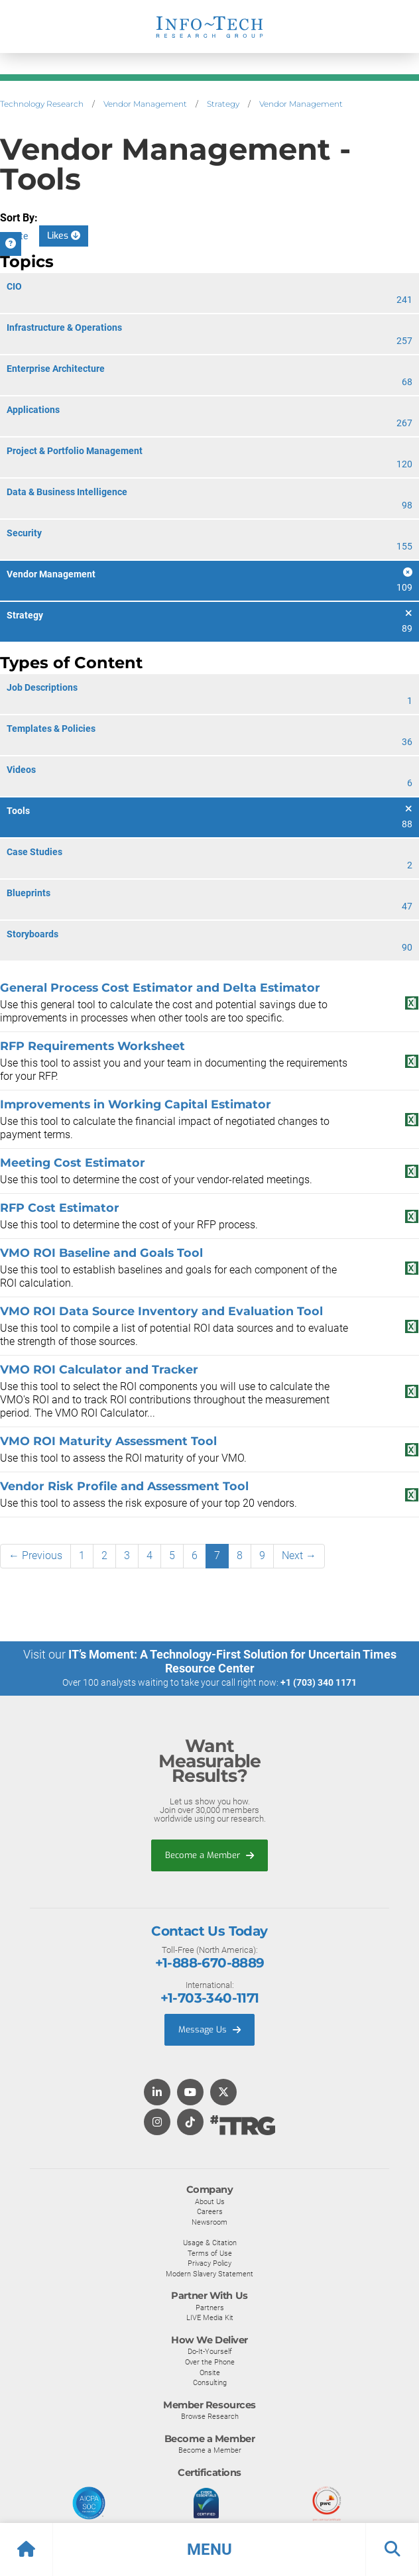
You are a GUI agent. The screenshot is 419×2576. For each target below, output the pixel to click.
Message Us (209, 2029)
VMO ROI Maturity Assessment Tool (108, 1441)
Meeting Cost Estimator (72, 1162)
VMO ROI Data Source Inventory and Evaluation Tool (161, 1311)
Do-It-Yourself (210, 2351)
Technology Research (42, 104)
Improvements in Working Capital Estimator (135, 1104)
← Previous (35, 1555)
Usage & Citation (210, 2242)
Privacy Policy (209, 2263)
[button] (209, 2549)
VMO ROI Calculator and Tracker (99, 1369)
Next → (299, 1555)
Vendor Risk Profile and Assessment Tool (124, 1486)
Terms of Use (210, 2253)
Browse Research (210, 2416)
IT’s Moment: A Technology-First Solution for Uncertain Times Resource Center (232, 1661)
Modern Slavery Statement (209, 2273)
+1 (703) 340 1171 (318, 1682)
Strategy (223, 104)
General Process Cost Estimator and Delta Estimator (160, 987)
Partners (210, 2307)
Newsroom (209, 2222)
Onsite (210, 2372)
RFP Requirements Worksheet (92, 1046)
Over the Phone (210, 2362)
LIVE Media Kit (209, 2317)
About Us (210, 2201)
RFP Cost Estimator (59, 1207)
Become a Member (209, 1855)
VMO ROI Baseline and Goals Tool (101, 1252)
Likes (63, 235)
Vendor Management (145, 104)
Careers (210, 2211)
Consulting (210, 2382)
